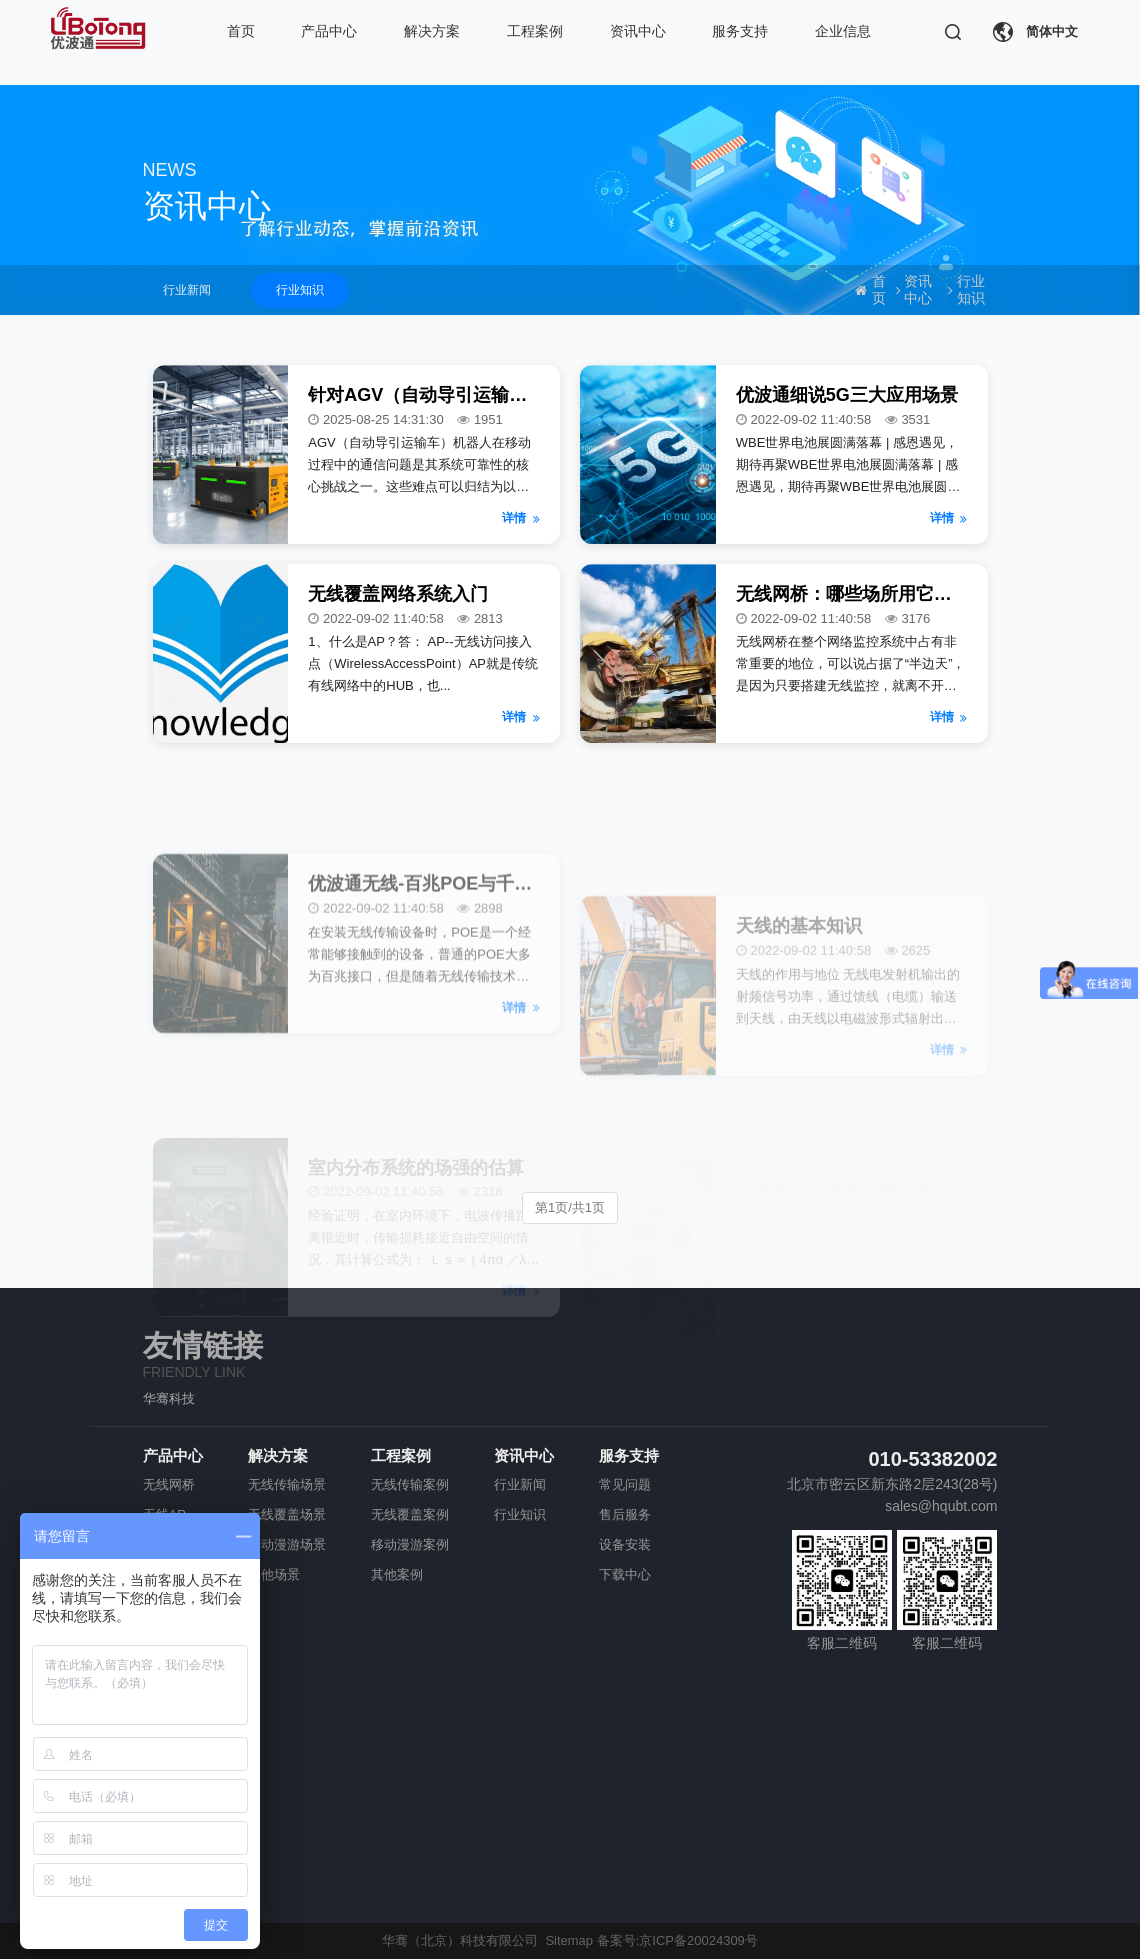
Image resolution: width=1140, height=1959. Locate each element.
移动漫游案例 (410, 1544)
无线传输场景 (287, 1484)
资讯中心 (638, 31)
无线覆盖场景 (287, 1514)
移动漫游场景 (287, 1544)
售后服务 (625, 1514)
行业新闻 (187, 290)
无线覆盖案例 (410, 1514)
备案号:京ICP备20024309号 (677, 1940)
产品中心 (329, 31)
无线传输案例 (410, 1484)
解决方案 (432, 31)
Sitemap (569, 1940)
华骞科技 (169, 1398)
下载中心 (625, 1574)
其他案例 (397, 1574)
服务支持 (740, 31)
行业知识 (300, 290)
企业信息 (843, 31)
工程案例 (535, 31)
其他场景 (274, 1574)
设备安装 (625, 1544)
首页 (241, 31)
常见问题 (625, 1484)
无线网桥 (169, 1484)
